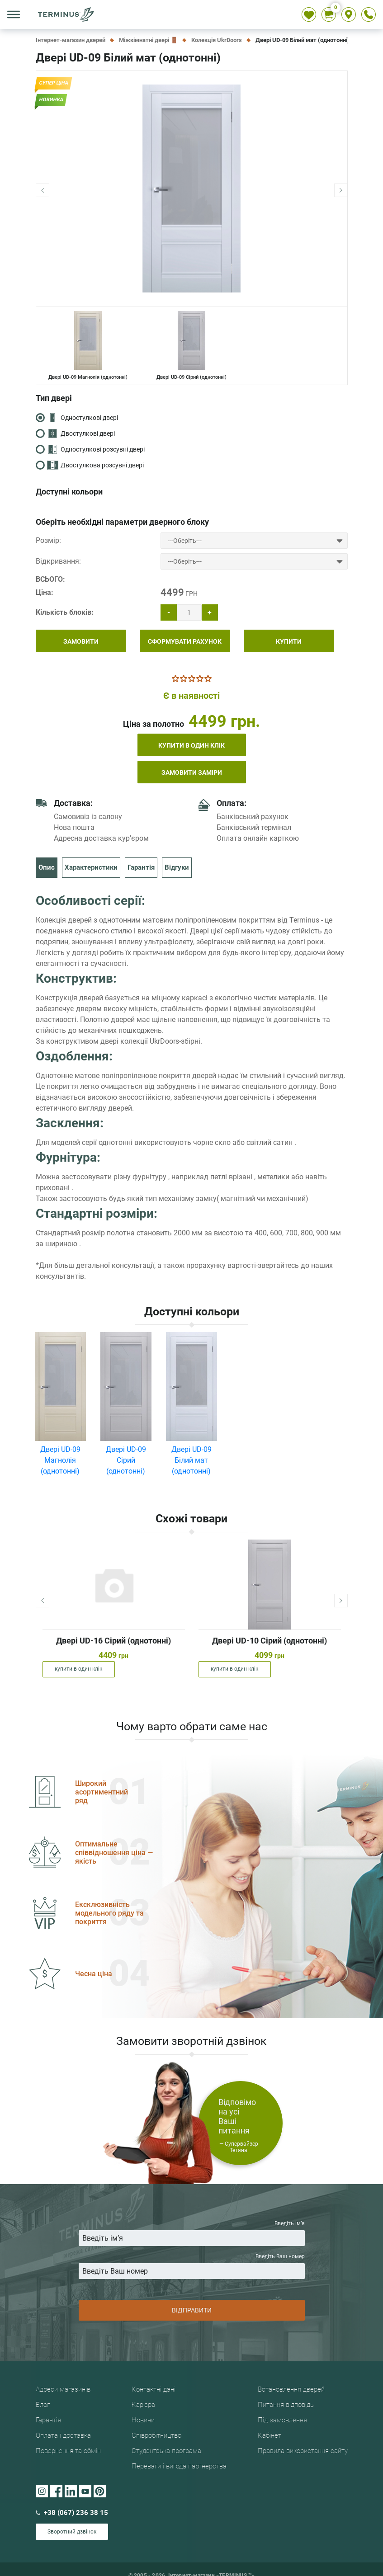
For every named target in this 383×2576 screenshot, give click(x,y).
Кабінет (269, 2439)
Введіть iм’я (192, 2233)
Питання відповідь (286, 2408)
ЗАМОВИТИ (81, 641)
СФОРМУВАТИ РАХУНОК (185, 641)
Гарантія (141, 867)
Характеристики (91, 867)
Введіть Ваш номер (192, 2266)
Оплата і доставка (63, 2439)
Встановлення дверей (291, 2393)
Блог (43, 2408)
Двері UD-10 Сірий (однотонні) (269, 1640)
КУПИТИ (289, 641)
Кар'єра (143, 2408)
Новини (143, 2424)
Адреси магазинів (63, 2393)
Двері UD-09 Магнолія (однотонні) (88, 345)
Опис (46, 867)
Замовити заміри (191, 772)
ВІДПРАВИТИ (192, 2312)
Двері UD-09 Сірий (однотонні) (191, 345)
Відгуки (177, 867)
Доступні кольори (69, 491)
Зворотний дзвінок (71, 2535)
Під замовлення (282, 2424)
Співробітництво (156, 2439)
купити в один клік (191, 745)
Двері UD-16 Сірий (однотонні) (113, 1640)
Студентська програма (166, 2454)
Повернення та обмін (68, 2454)
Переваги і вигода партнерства (179, 2470)
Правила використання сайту (303, 2454)
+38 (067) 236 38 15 (72, 2516)
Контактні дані (153, 2393)
